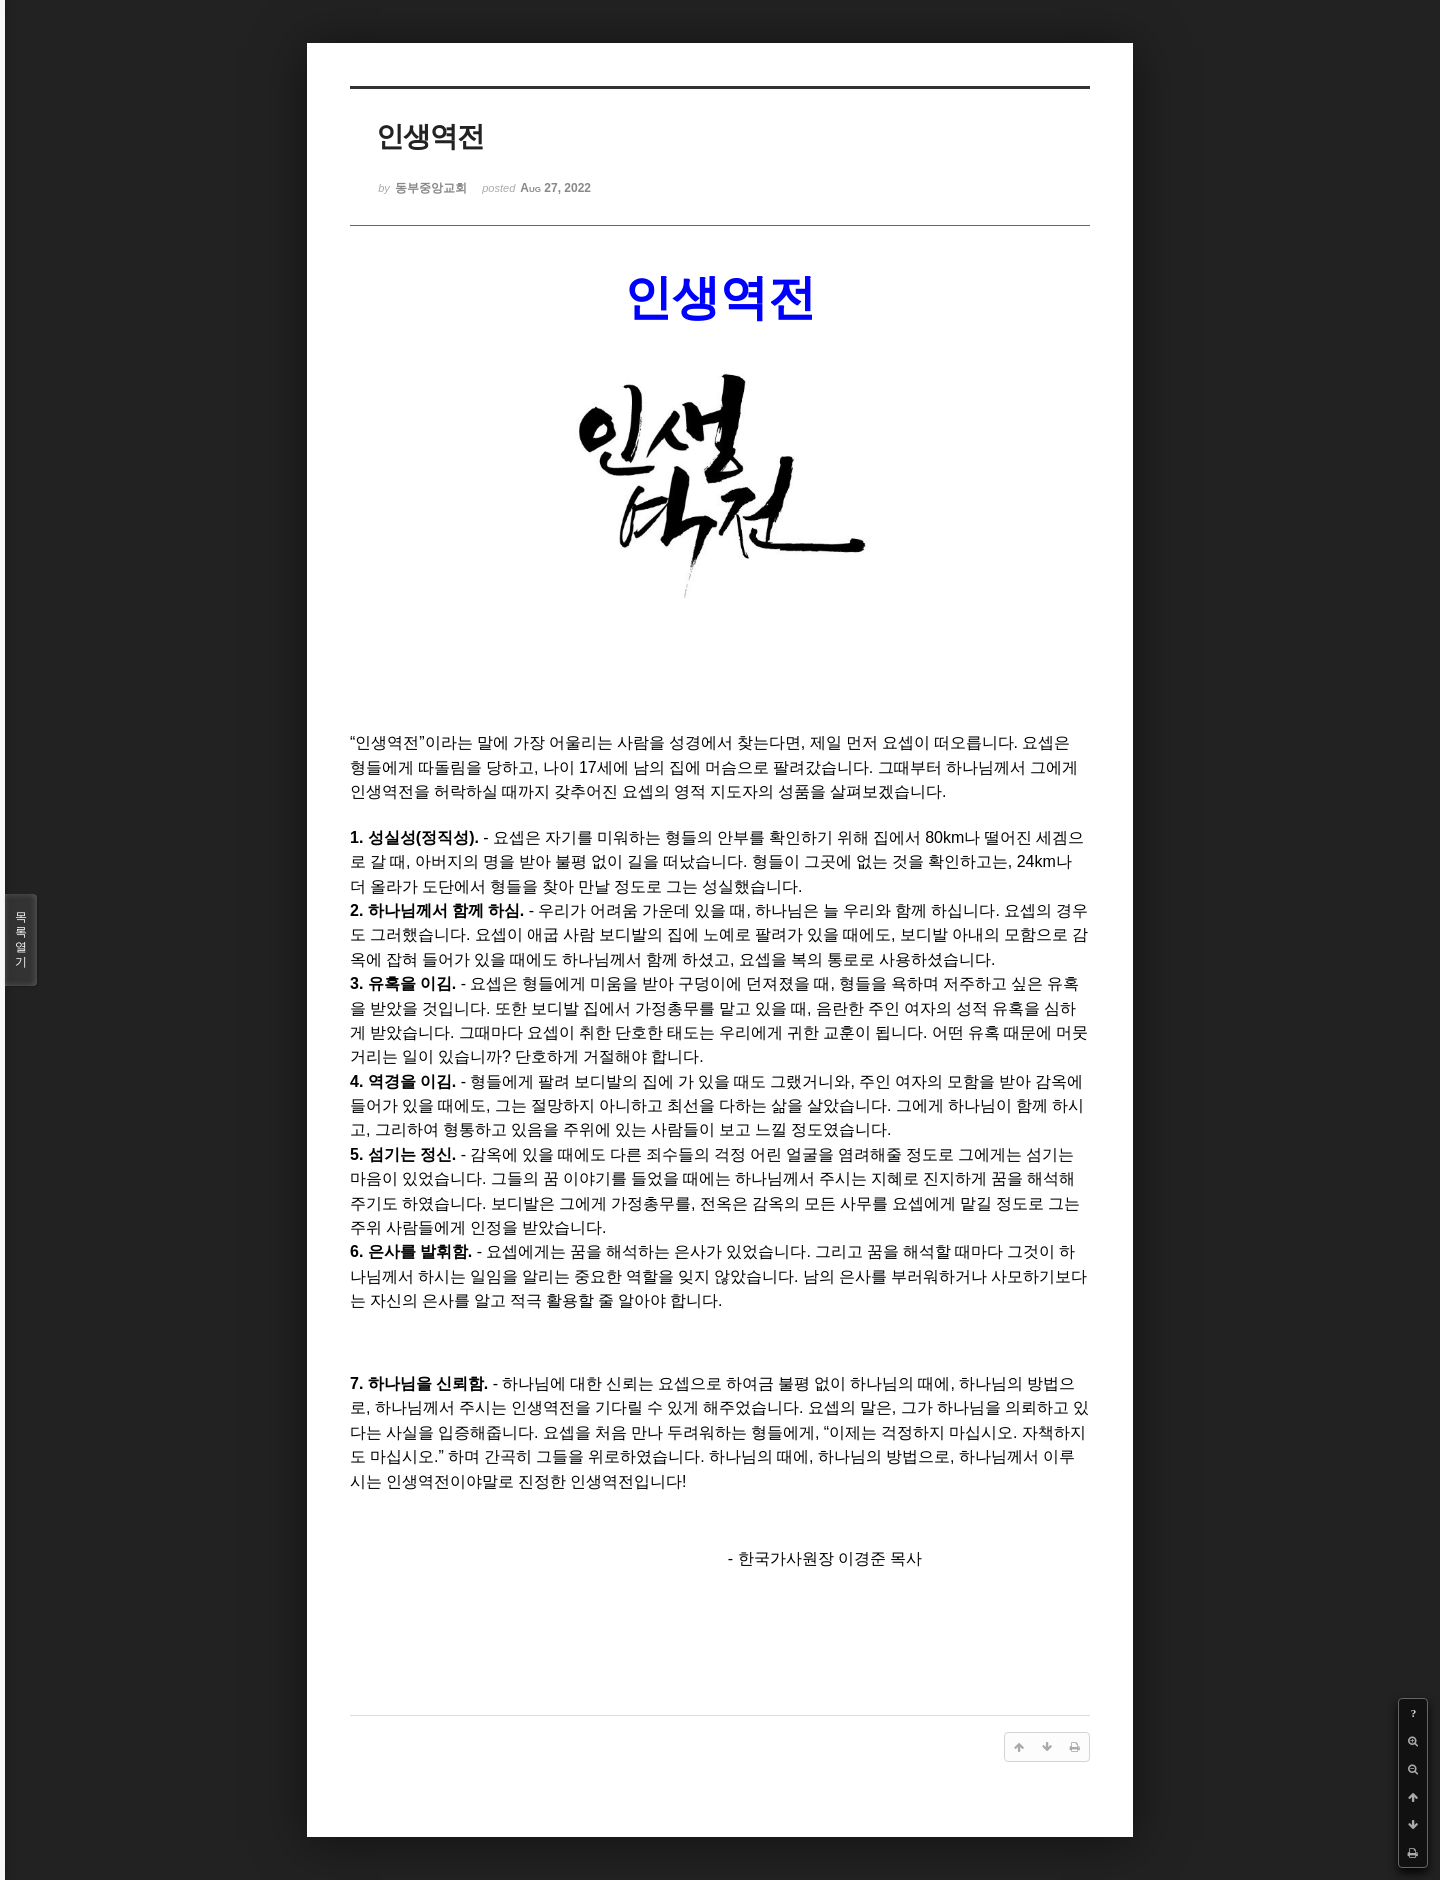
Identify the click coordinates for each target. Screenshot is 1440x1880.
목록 (21, 940)
